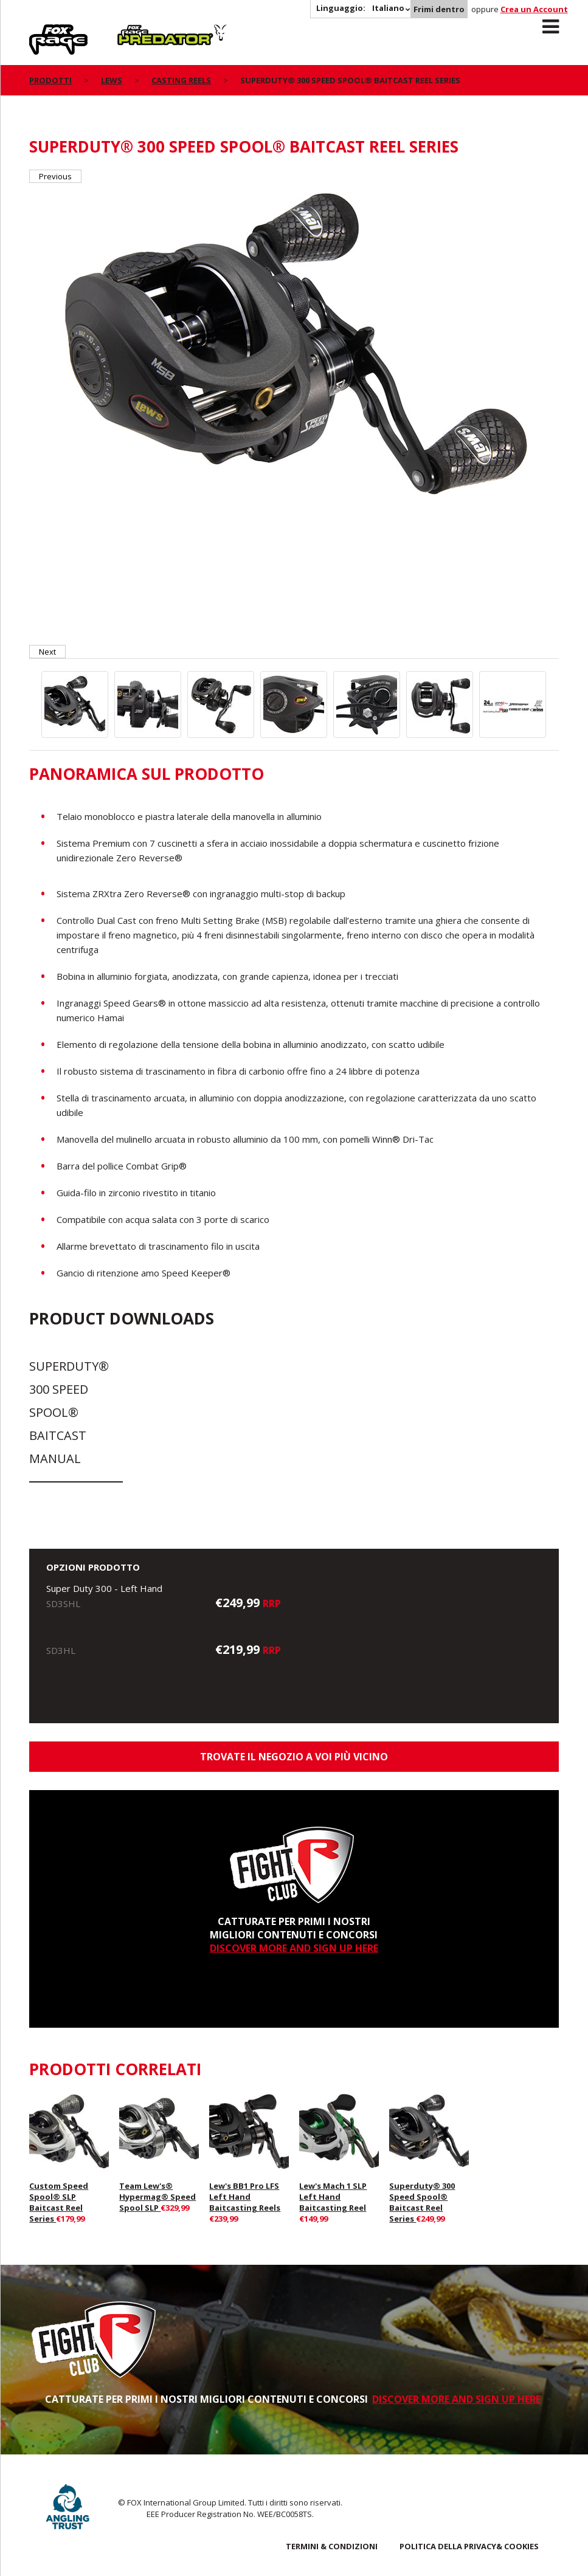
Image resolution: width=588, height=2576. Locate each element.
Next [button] (47, 651)
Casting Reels (181, 80)
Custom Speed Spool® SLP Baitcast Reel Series (58, 2202)
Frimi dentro (439, 9)
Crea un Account (534, 9)
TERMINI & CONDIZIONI (332, 2546)
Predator (137, 31)
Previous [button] (55, 176)
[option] (294, 349)
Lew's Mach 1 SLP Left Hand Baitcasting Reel (333, 2196)
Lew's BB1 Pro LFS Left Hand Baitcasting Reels (244, 2196)
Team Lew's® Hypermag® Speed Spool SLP (157, 2196)
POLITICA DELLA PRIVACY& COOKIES (469, 2546)
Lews (111, 80)
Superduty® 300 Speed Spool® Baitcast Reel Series (422, 2202)
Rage (40, 31)
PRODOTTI (50, 80)
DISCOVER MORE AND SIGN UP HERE (294, 1948)
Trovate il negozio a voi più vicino (294, 1756)
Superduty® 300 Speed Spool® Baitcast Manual (69, 1412)
